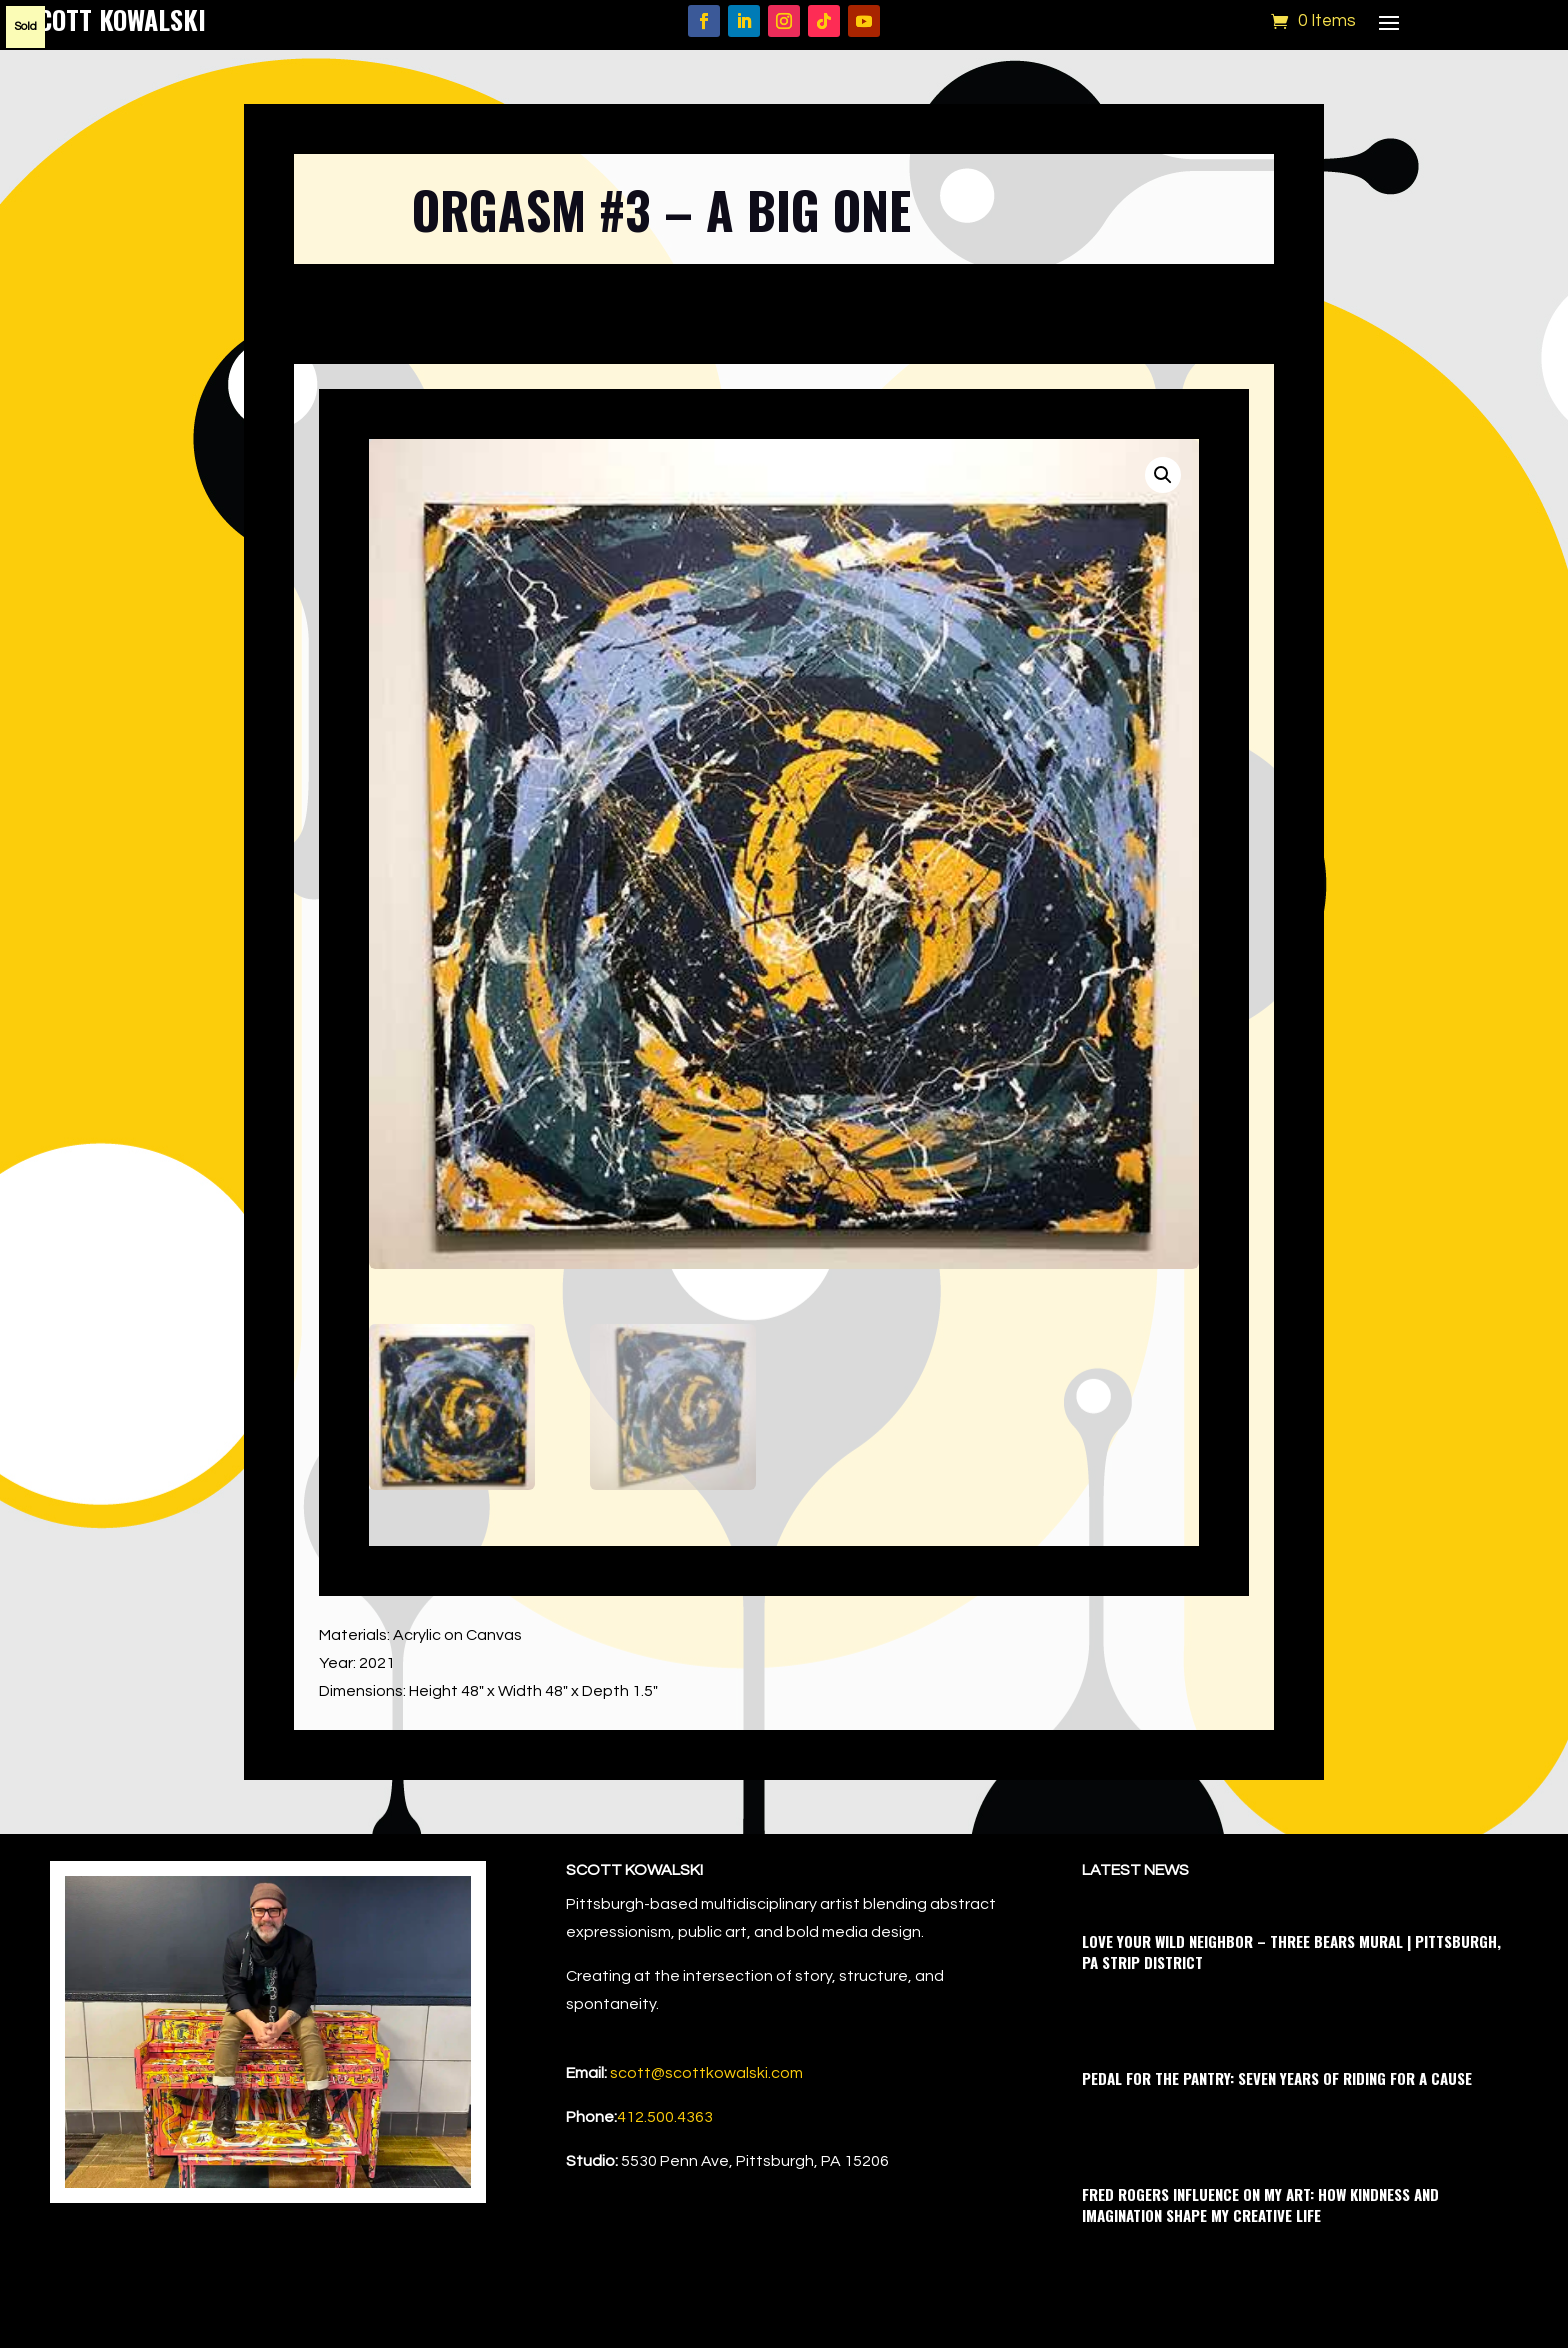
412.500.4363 (665, 2117)
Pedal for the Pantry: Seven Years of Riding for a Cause (1277, 2078)
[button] (1163, 475)
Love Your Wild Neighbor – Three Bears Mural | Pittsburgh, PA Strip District (1291, 1951)
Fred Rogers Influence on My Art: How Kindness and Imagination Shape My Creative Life (1260, 2204)
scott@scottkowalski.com (706, 2073)
